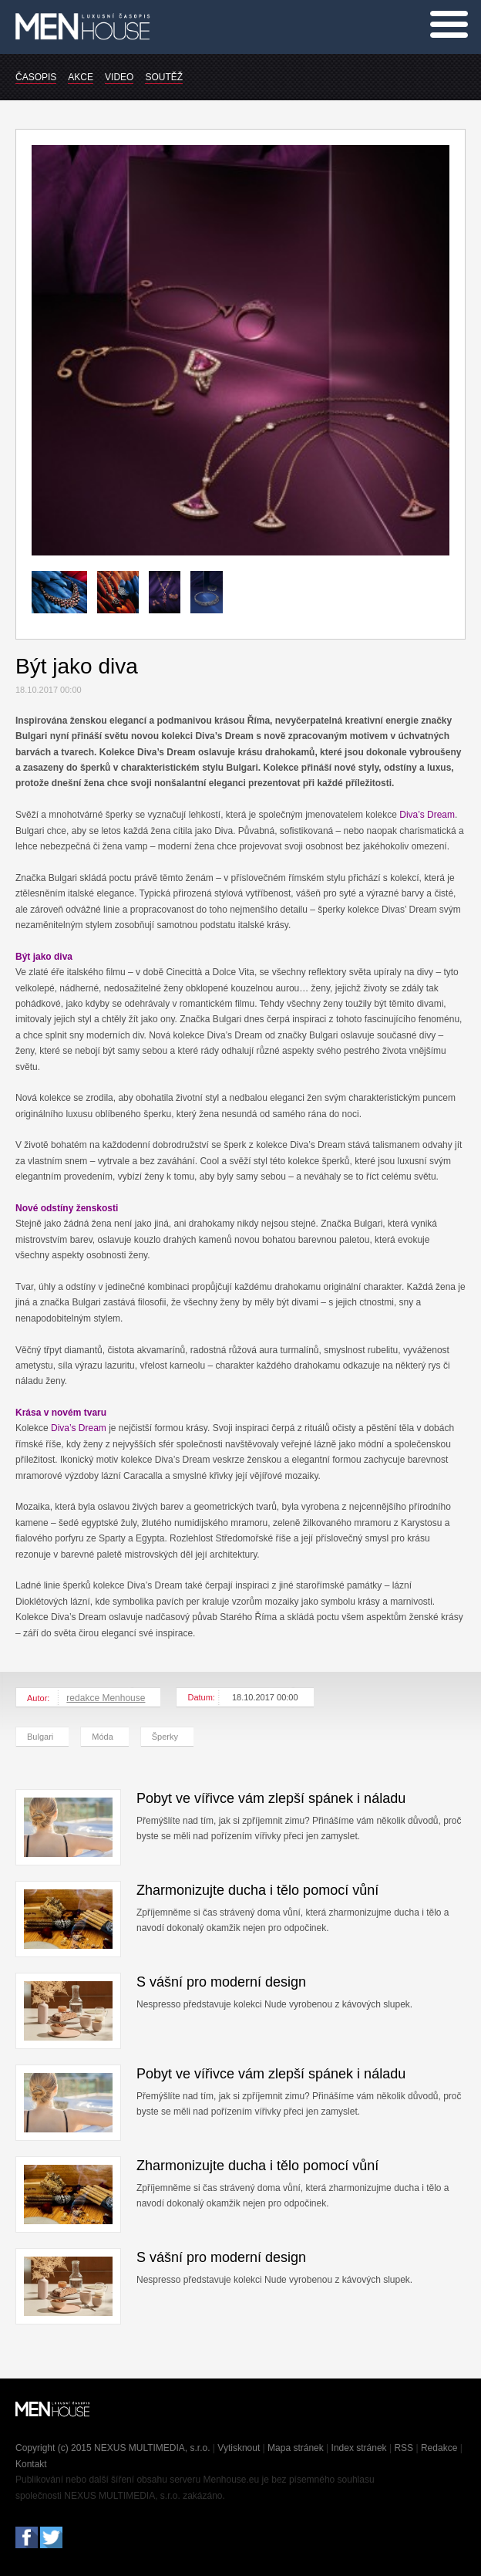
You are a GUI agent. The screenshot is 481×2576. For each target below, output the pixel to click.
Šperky (165, 1736)
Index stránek (359, 2448)
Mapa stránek (295, 2448)
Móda (102, 1736)
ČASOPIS (35, 77)
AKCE (80, 77)
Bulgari (40, 1736)
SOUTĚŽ (164, 77)
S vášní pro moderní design (221, 1982)
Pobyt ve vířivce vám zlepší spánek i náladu (270, 1798)
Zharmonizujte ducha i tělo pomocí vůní (257, 1890)
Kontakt (31, 2464)
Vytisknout (238, 2448)
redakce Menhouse (105, 1698)
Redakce (439, 2448)
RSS (403, 2448)
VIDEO (119, 77)
